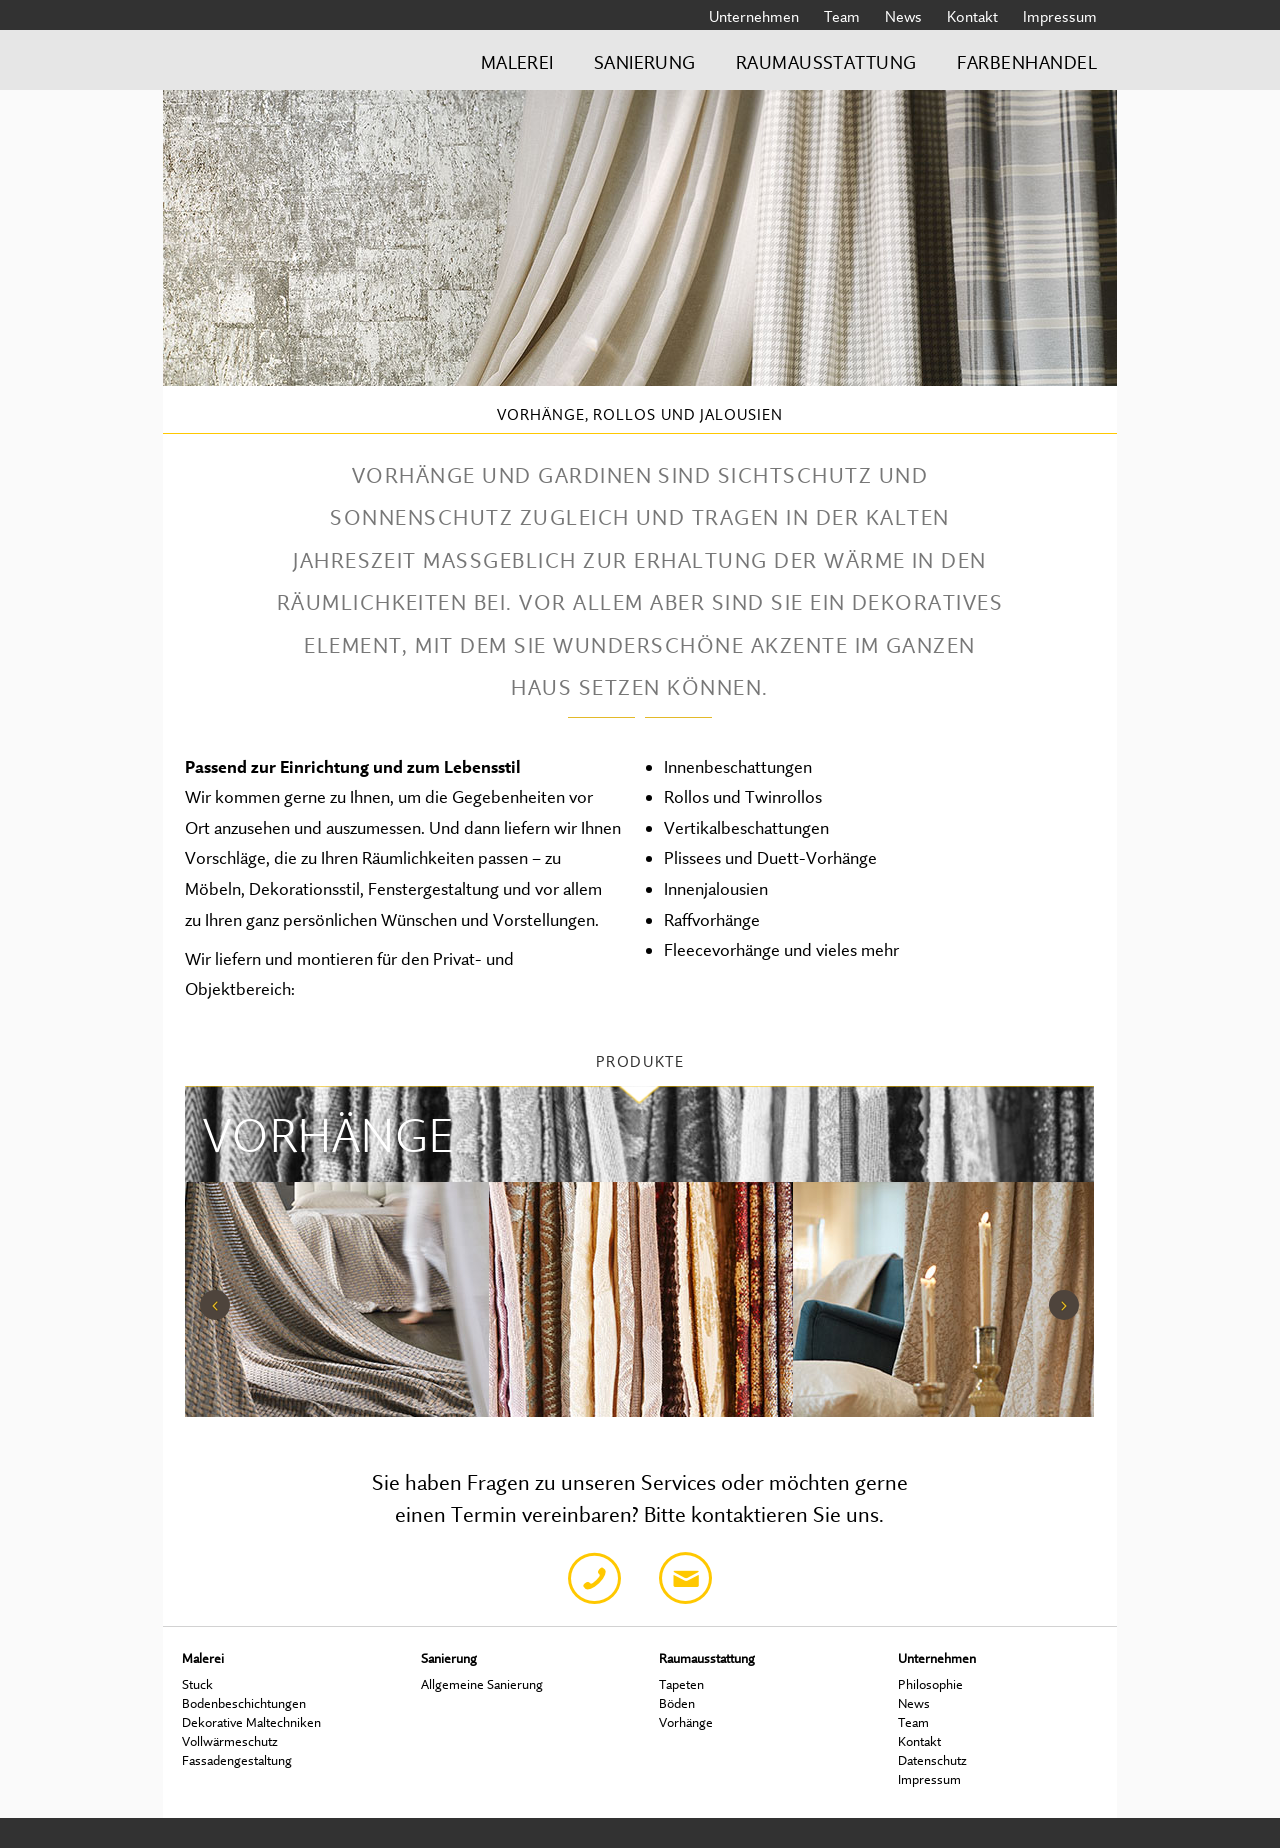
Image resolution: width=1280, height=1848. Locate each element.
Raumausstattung (826, 62)
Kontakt (972, 16)
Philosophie (930, 1684)
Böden (677, 1703)
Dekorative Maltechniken (251, 1722)
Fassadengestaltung (237, 1760)
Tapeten (681, 1684)
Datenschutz (932, 1760)
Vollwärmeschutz (230, 1741)
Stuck (197, 1684)
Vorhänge (686, 1722)
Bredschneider (276, 69)
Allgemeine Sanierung (482, 1684)
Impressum (1060, 16)
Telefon (594, 1578)
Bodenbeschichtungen (244, 1703)
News (903, 16)
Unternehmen (754, 16)
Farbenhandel (1027, 62)
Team (842, 16)
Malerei (517, 62)
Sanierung (645, 62)
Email (685, 1578)
